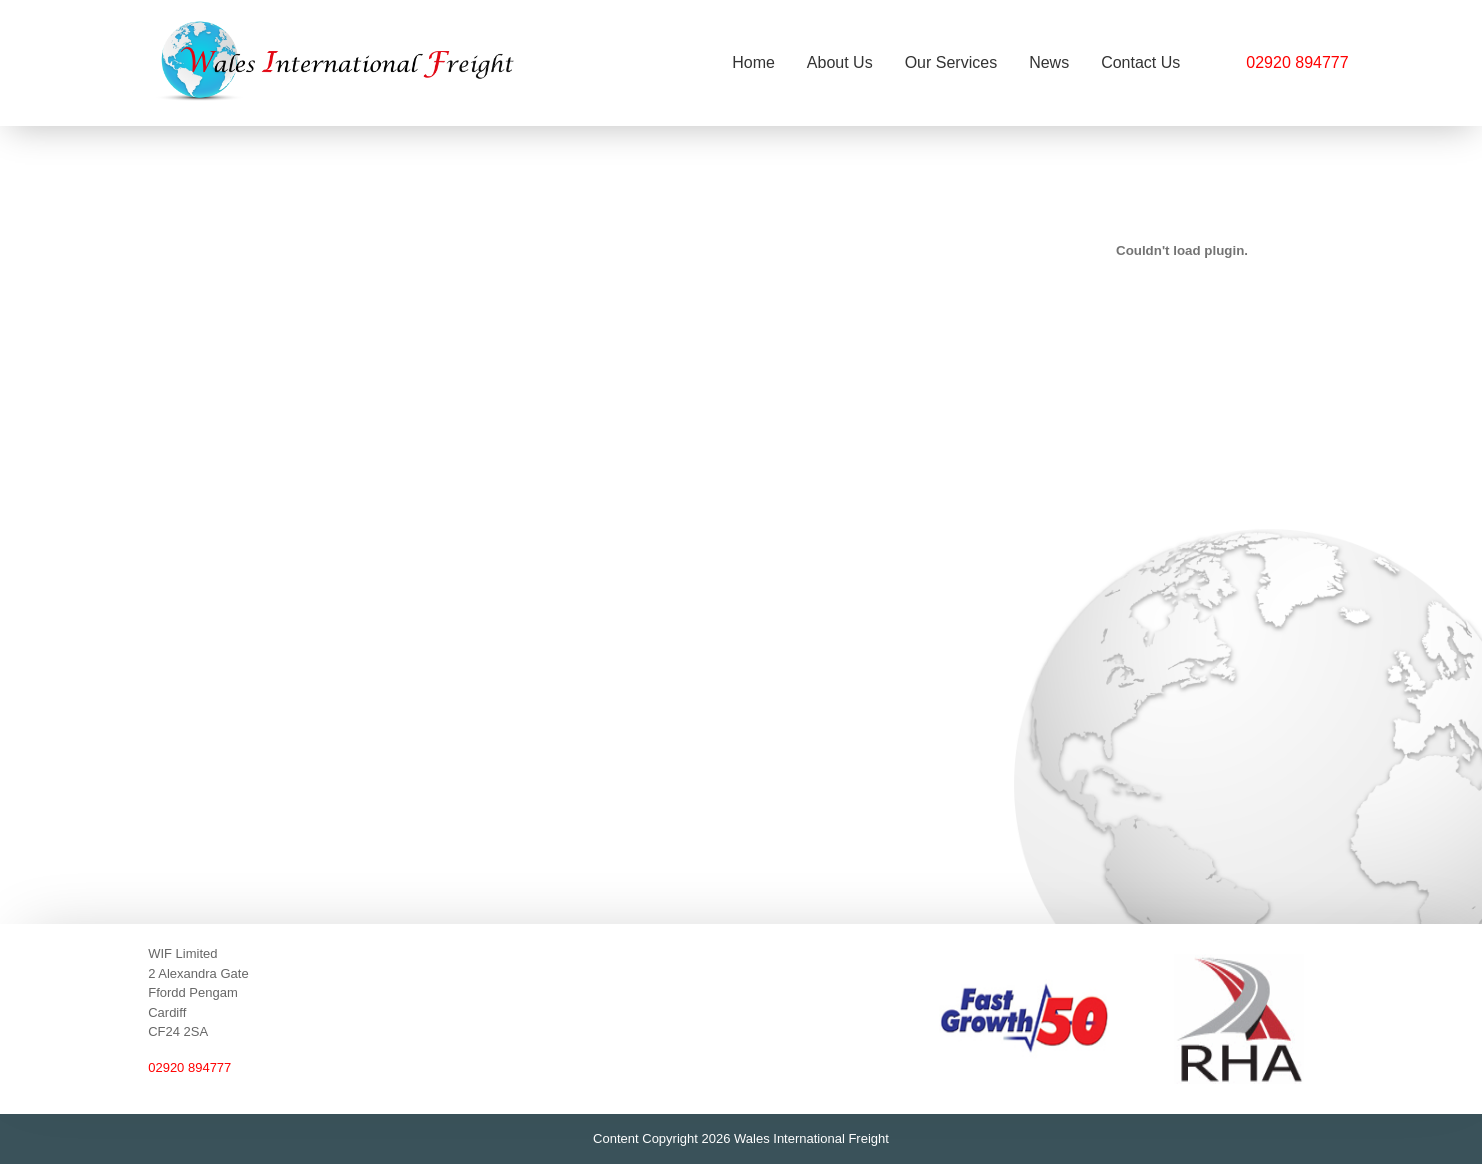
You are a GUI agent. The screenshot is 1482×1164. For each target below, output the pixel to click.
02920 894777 (1297, 62)
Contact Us (1140, 62)
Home (753, 62)
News (1049, 62)
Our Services (951, 62)
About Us (840, 62)
